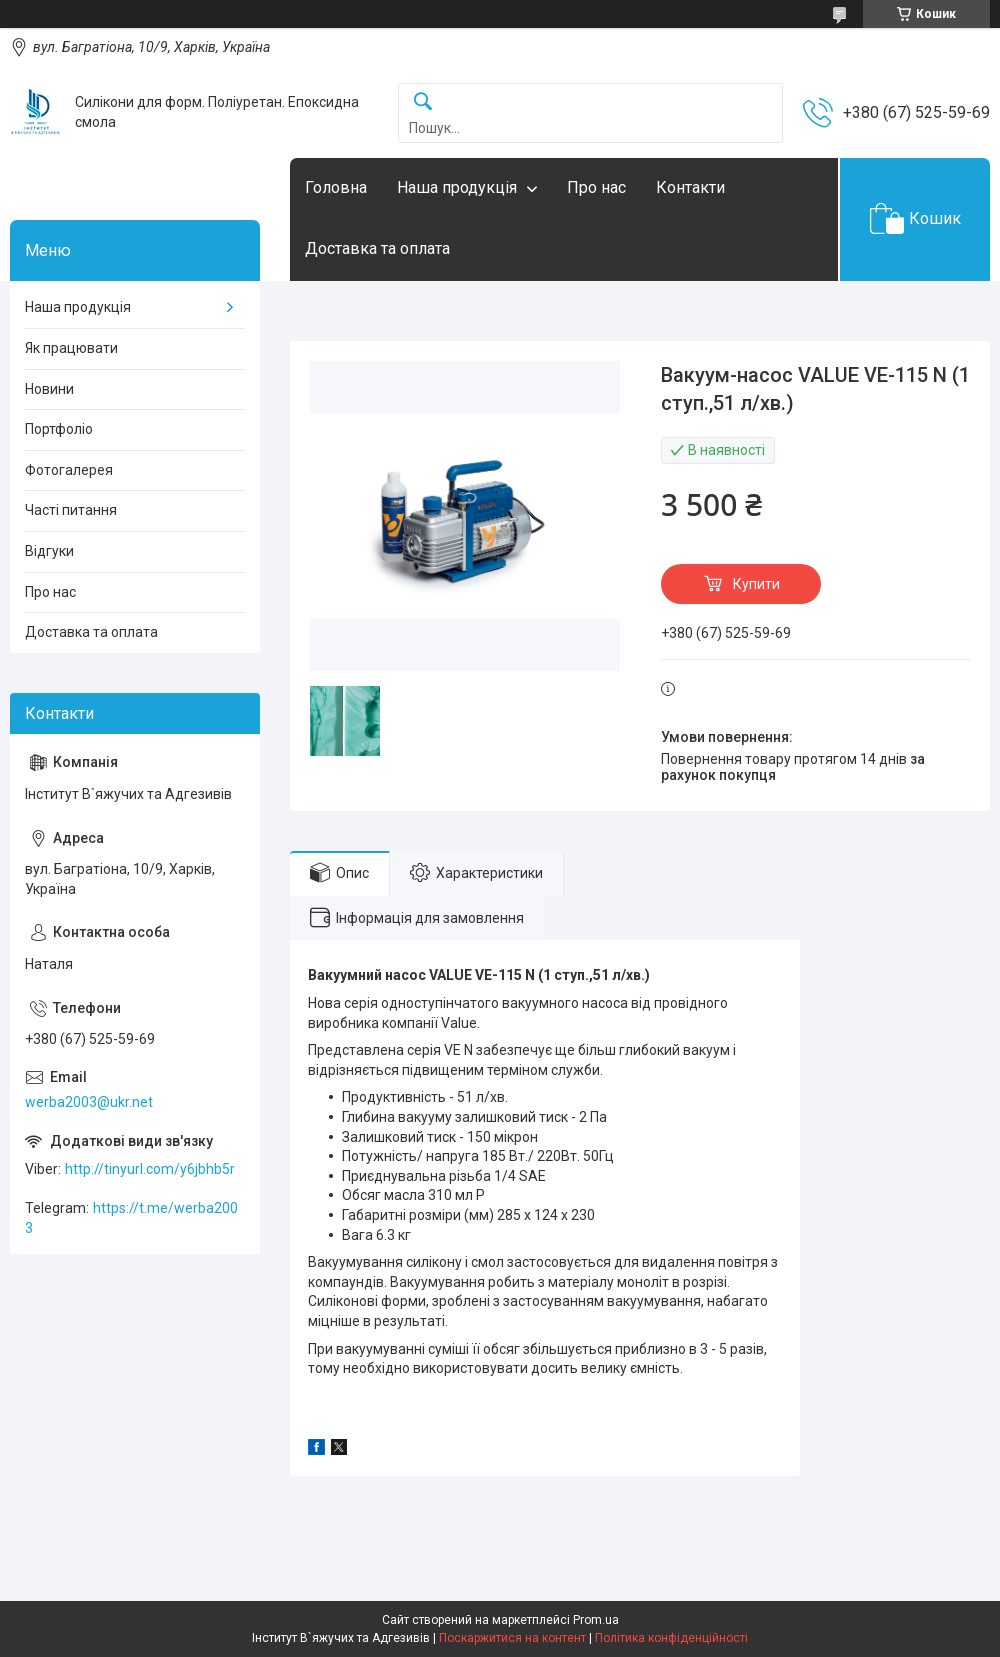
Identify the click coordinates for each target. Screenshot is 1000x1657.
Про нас (596, 187)
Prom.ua (596, 1620)
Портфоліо (59, 429)
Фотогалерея (69, 470)
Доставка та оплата (377, 248)
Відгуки (49, 551)
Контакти (690, 187)
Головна (336, 187)
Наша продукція (457, 187)
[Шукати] (423, 102)
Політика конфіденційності (671, 1638)
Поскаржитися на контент (512, 1638)
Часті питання (71, 510)
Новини (49, 389)
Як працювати (71, 348)
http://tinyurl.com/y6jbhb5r (150, 1169)
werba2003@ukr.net (89, 1102)
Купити (756, 584)
